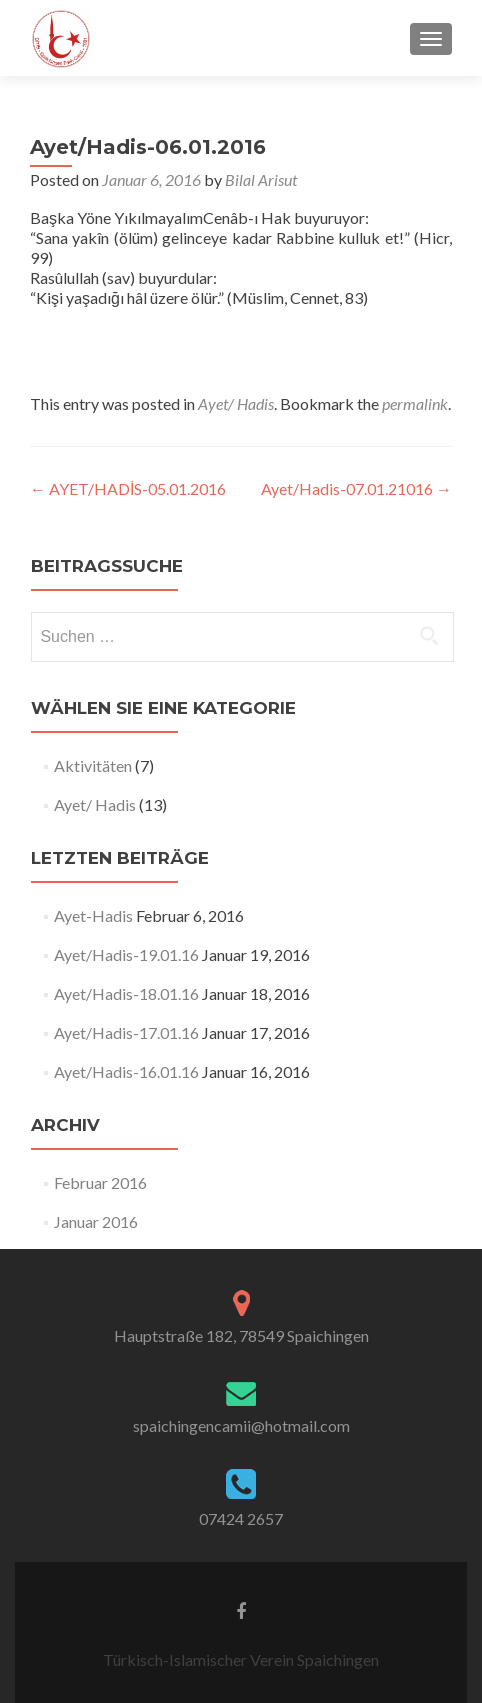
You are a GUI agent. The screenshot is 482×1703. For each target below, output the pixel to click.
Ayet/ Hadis (236, 403)
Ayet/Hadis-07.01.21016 (356, 488)
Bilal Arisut (261, 179)
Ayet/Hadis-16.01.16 (126, 1071)
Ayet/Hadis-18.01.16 (126, 993)
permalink (415, 403)
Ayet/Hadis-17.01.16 (126, 1032)
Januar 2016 (96, 1221)
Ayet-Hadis (93, 915)
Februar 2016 (100, 1182)
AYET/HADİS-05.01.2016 (128, 488)
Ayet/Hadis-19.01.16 (126, 954)
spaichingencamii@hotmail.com (241, 1425)
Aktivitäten (93, 765)
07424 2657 (241, 1518)
